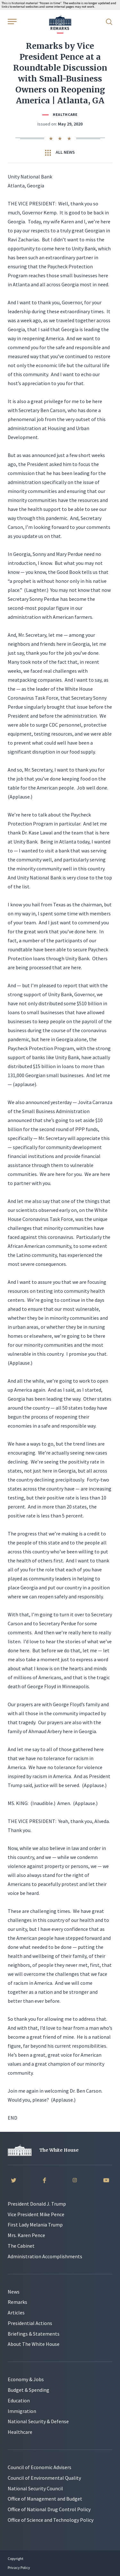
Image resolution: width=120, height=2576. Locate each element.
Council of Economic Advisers (39, 2467)
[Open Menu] (11, 21)
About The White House (34, 2344)
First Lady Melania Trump (35, 2224)
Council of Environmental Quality (44, 2478)
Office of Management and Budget (45, 2498)
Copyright (15, 2558)
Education (19, 2400)
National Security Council (35, 2488)
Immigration (22, 2411)
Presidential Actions (30, 2323)
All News (60, 152)
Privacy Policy (19, 2567)
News (14, 2291)
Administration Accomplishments (45, 2256)
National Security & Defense (38, 2421)
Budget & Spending (28, 2390)
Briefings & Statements (34, 2333)
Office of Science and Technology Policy (50, 2520)
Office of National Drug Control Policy (49, 2509)
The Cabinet (21, 2246)
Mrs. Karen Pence (26, 2235)
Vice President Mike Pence (36, 2214)
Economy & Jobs (26, 2379)
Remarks (17, 2302)
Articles (16, 2312)
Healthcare (65, 114)
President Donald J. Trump (37, 2203)
